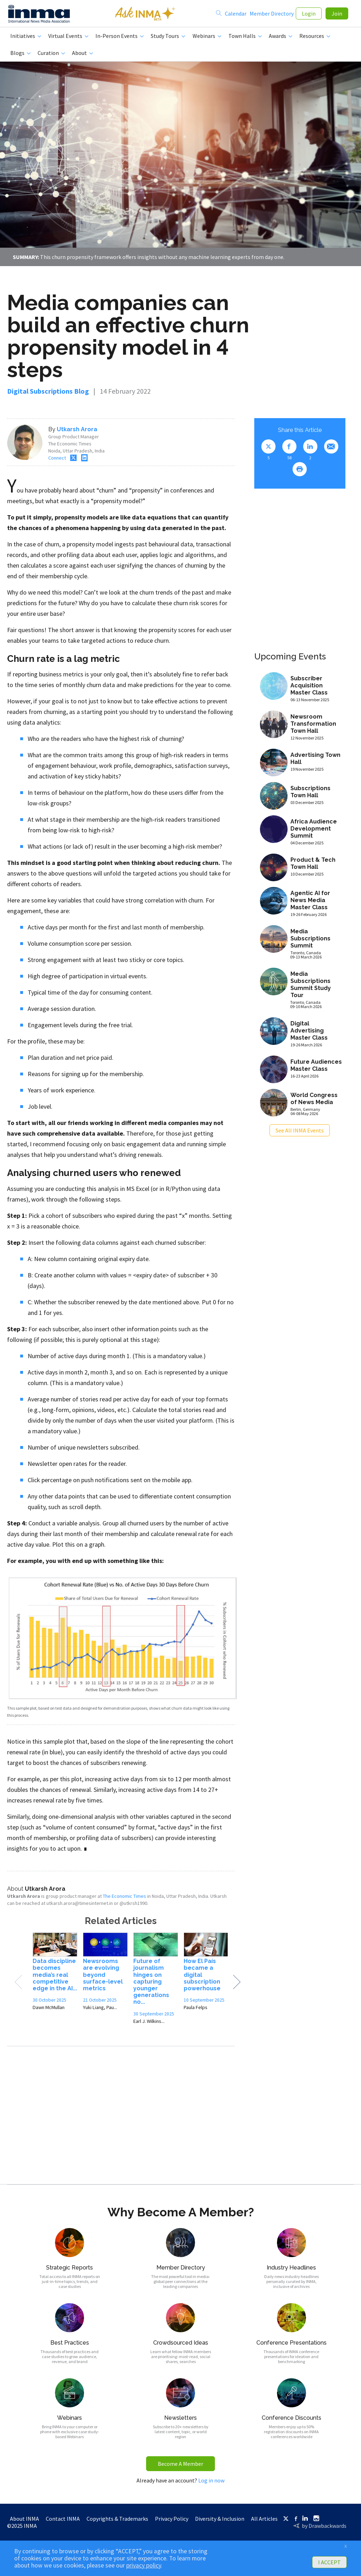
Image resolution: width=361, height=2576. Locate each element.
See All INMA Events (300, 1133)
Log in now (211, 2483)
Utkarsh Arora (77, 432)
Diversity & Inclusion (219, 2521)
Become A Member (180, 2466)
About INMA (24, 2521)
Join (337, 14)
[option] (55, 1977)
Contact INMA (63, 2521)
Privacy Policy (171, 2521)
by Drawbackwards (324, 2528)
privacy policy (143, 2565)
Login (309, 14)
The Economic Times (124, 1899)
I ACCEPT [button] (329, 2562)
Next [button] (236, 1985)
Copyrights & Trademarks (117, 2521)
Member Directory (272, 14)
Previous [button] (18, 1985)
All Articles (264, 2521)
